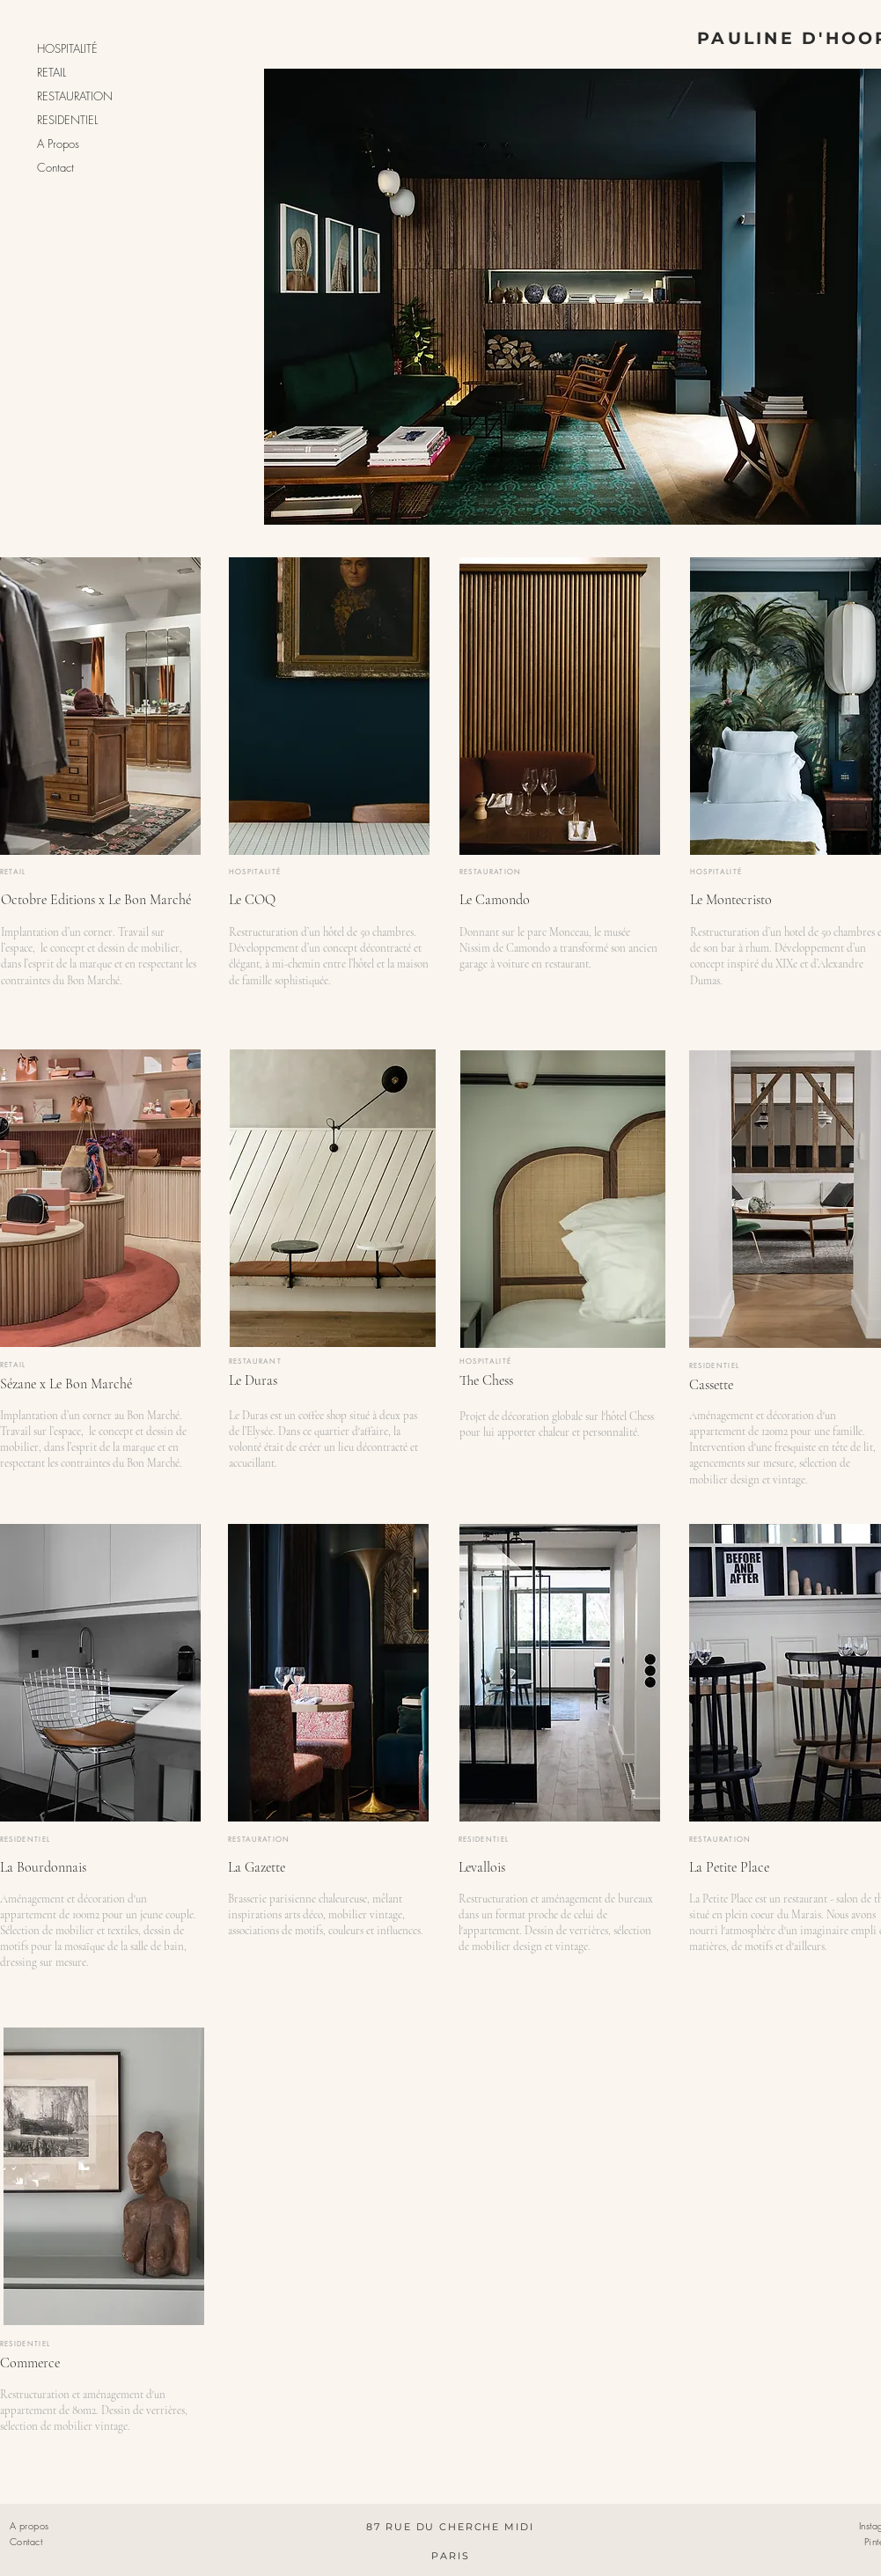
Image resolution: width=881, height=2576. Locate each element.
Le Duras (253, 1380)
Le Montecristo (731, 900)
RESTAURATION (75, 96)
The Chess (486, 1380)
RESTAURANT (256, 1361)
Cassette (711, 1385)
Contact (55, 167)
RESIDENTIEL (67, 120)
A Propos (58, 143)
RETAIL (51, 72)
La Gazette (256, 1867)
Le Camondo (494, 900)
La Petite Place (729, 1867)
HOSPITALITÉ (67, 48)
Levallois (482, 1867)
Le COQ (252, 900)
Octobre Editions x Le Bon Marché (96, 900)
